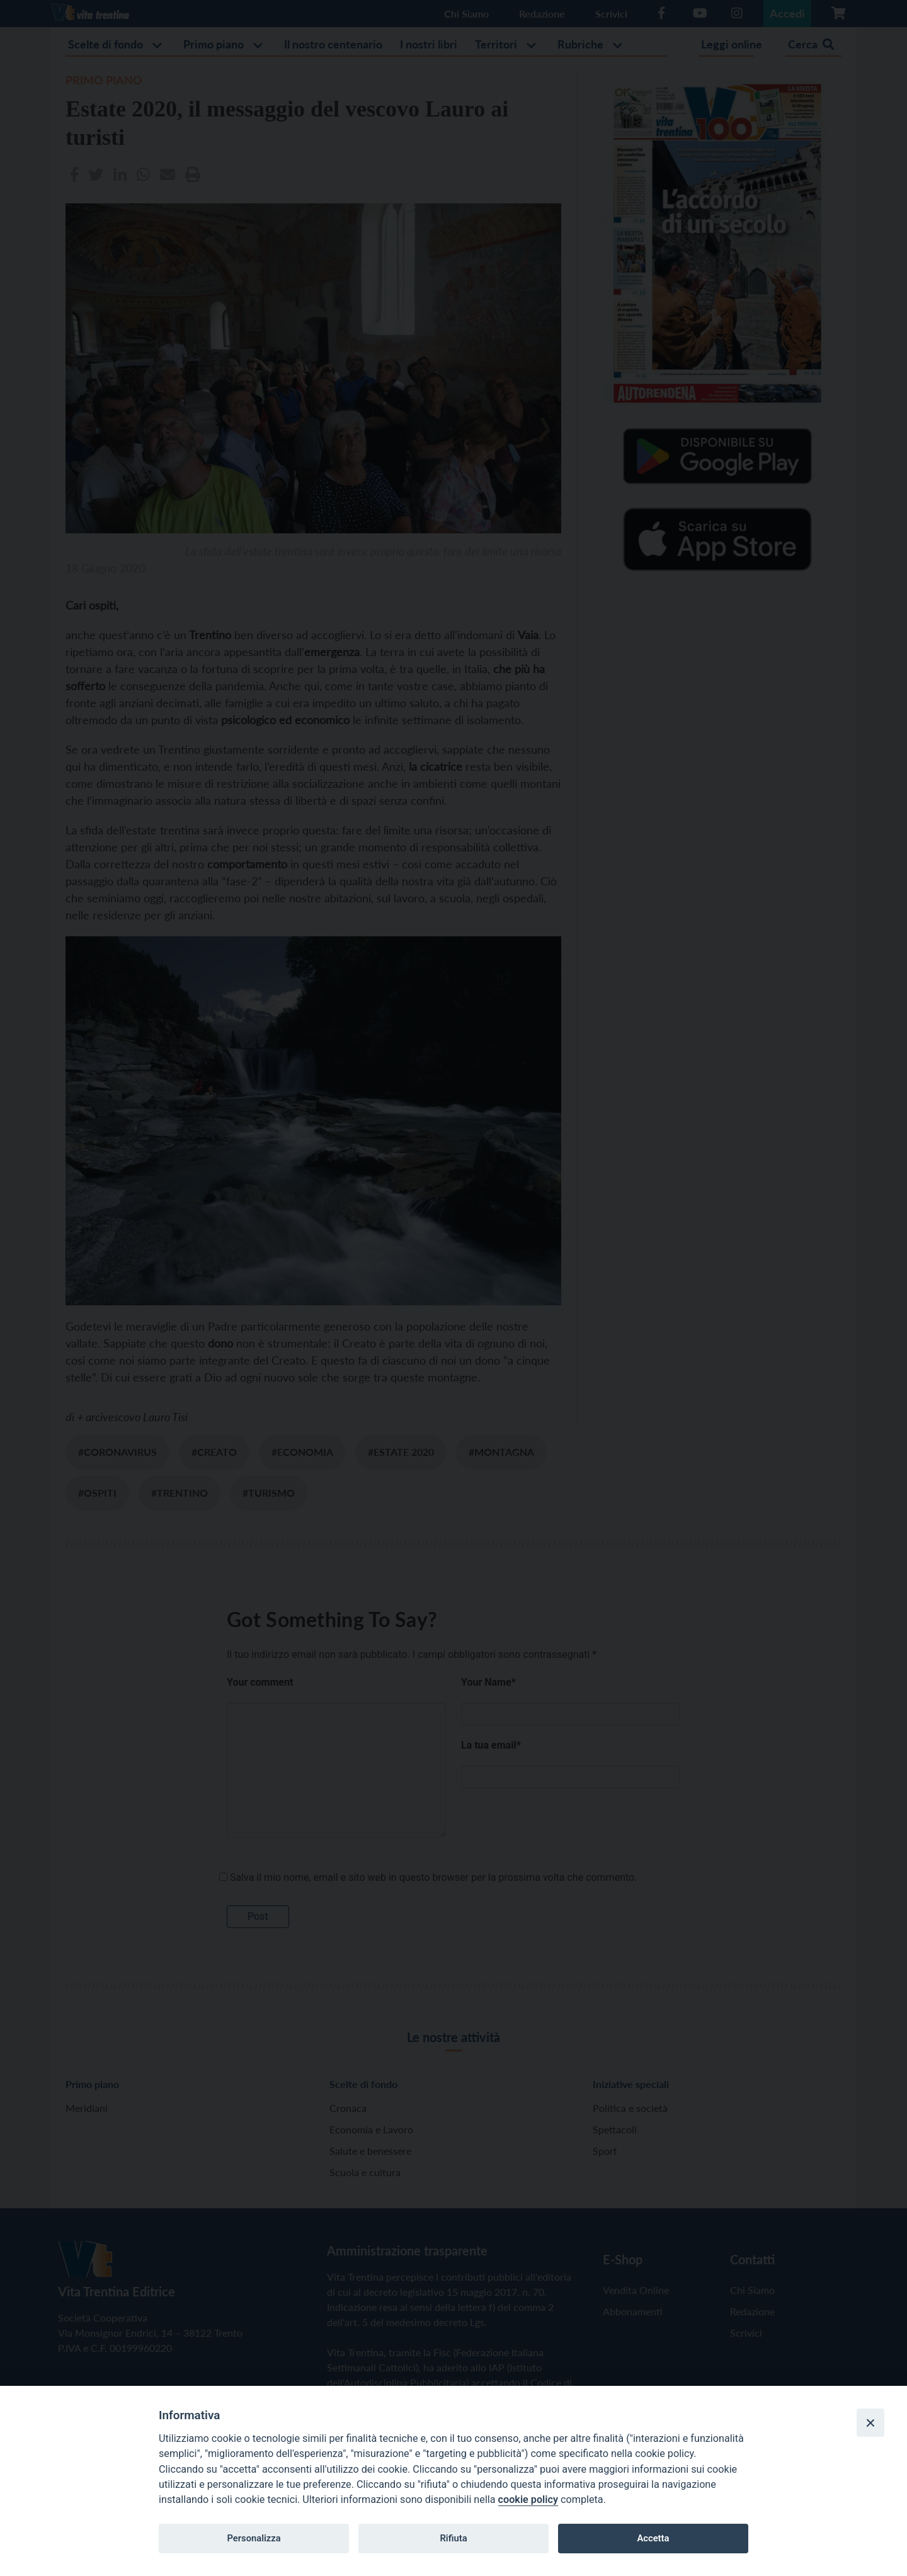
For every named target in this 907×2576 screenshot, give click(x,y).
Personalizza (253, 2538)
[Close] (870, 2422)
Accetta (653, 2538)
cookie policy (528, 2499)
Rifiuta (453, 2538)
